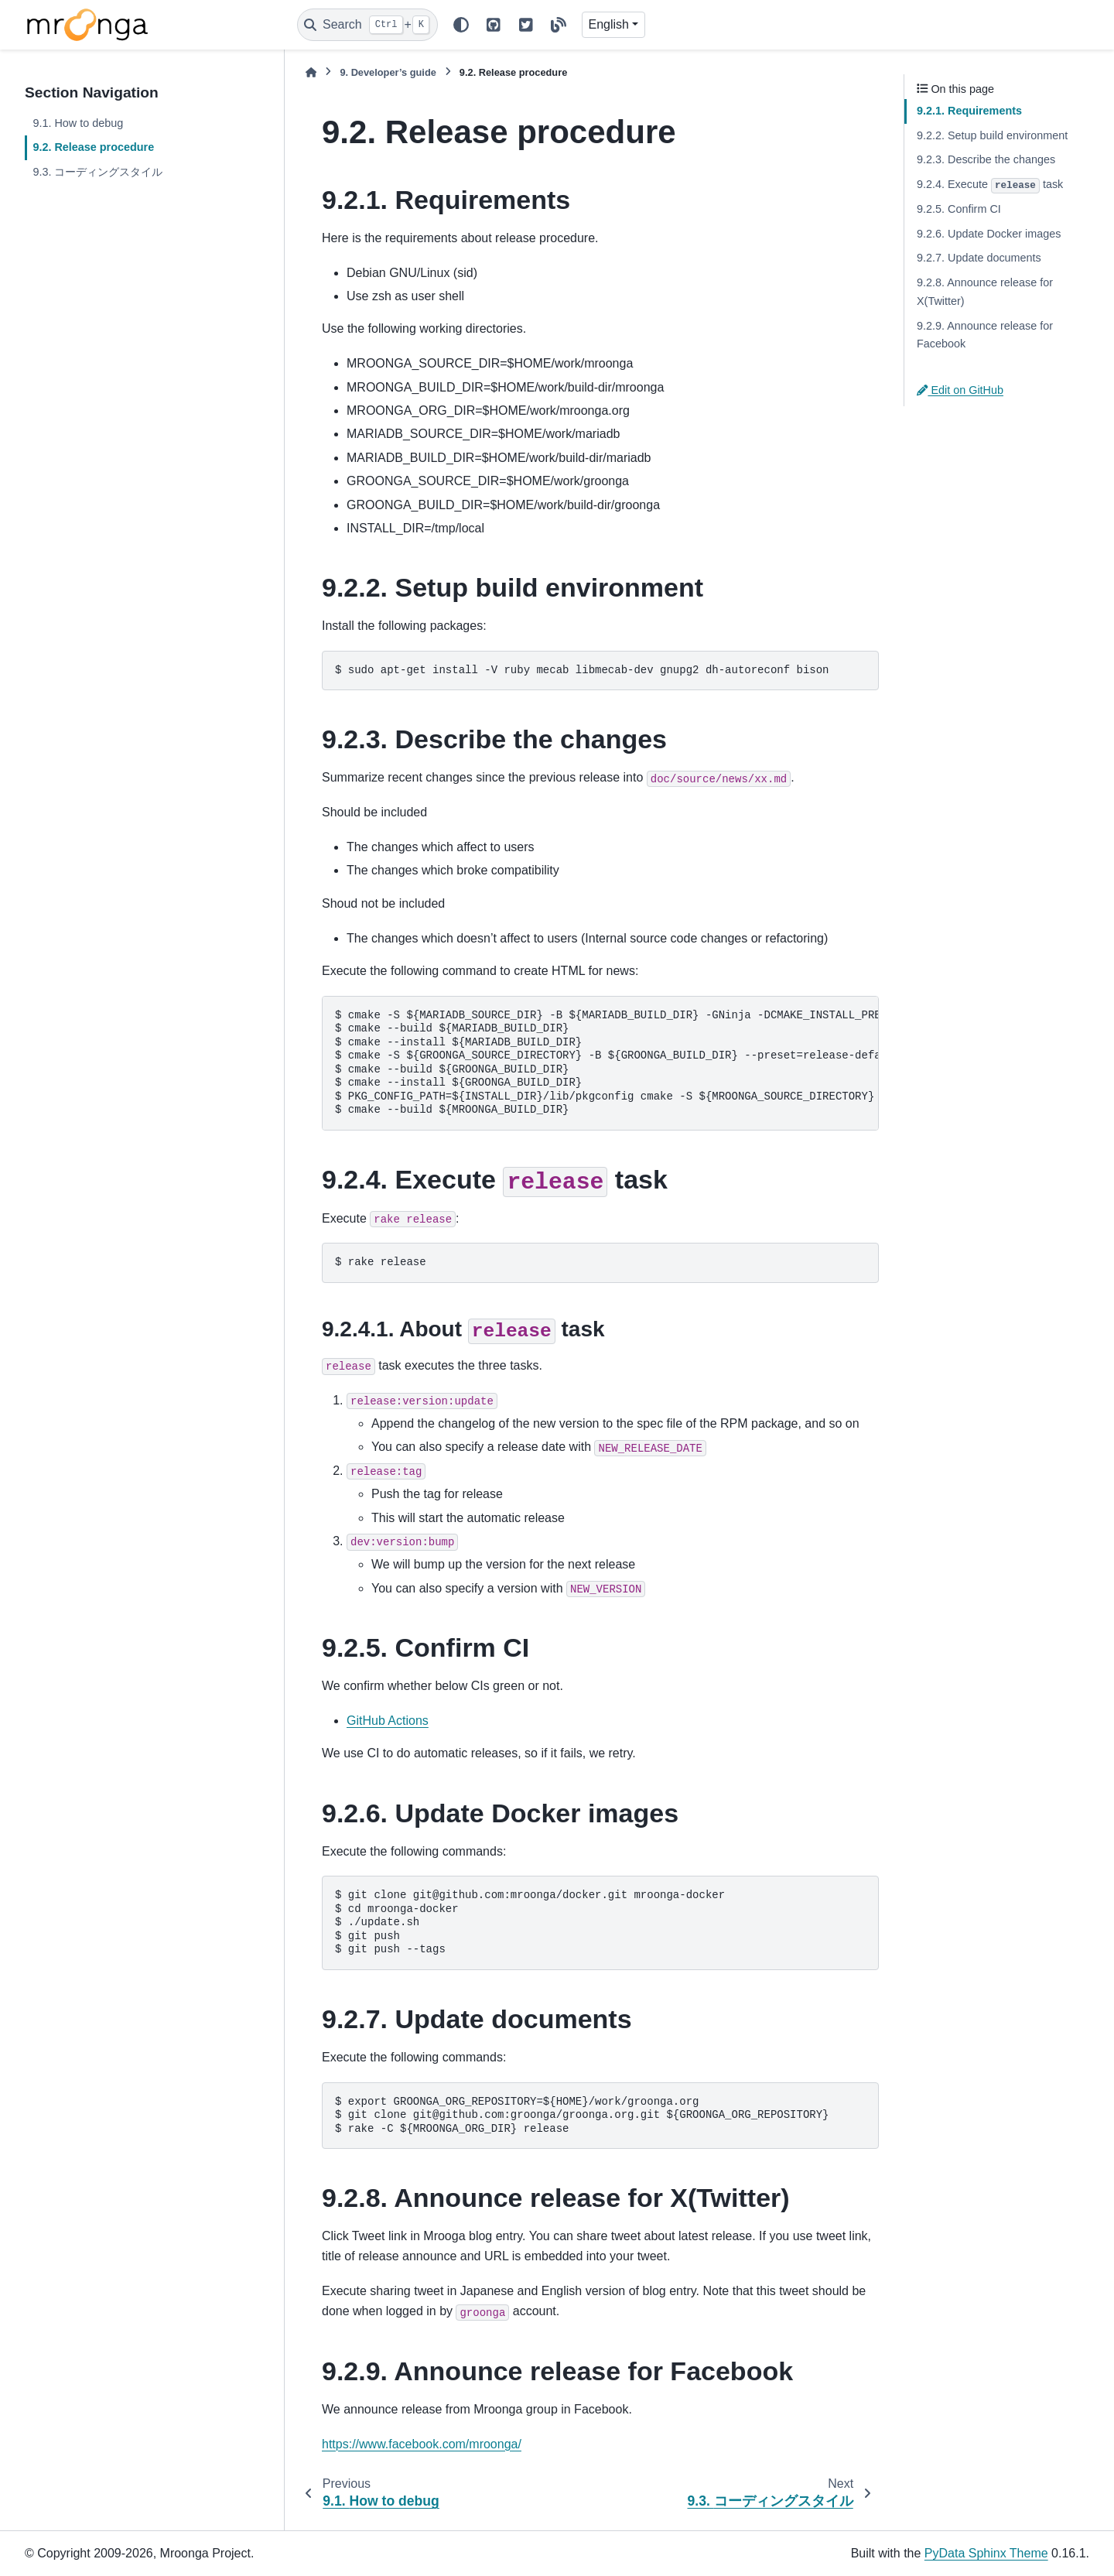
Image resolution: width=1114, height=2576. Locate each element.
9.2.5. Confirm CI (959, 209)
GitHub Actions (388, 1720)
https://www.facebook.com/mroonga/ (421, 2444)
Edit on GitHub (960, 390)
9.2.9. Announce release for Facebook (985, 335)
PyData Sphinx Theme (986, 2553)
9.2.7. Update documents (979, 257)
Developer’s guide (388, 72)
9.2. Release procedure (93, 147)
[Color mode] (461, 25)
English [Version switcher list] (609, 24)
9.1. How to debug (77, 123)
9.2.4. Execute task (990, 185)
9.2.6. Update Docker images (989, 233)
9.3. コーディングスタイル (97, 172)
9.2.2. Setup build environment (992, 135)
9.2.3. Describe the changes (986, 159)
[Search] (367, 25)
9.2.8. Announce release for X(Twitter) (985, 291)
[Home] (311, 72)
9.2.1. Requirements (969, 110)
